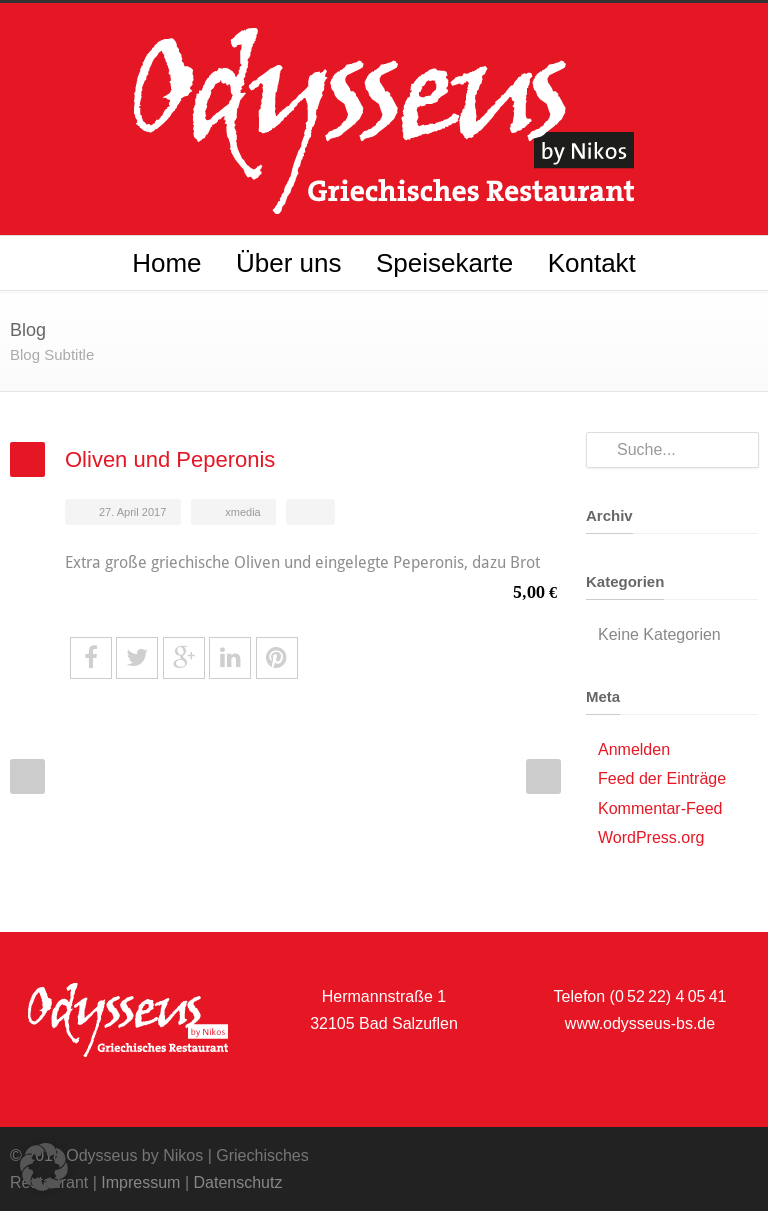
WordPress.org (651, 837)
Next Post (543, 776)
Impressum (140, 1182)
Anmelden (634, 749)
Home (166, 263)
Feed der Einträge (662, 778)
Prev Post (27, 776)
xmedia (242, 512)
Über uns (289, 263)
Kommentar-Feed (660, 808)
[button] (44, 1167)
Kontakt (592, 263)
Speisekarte (444, 263)
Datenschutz (237, 1182)
